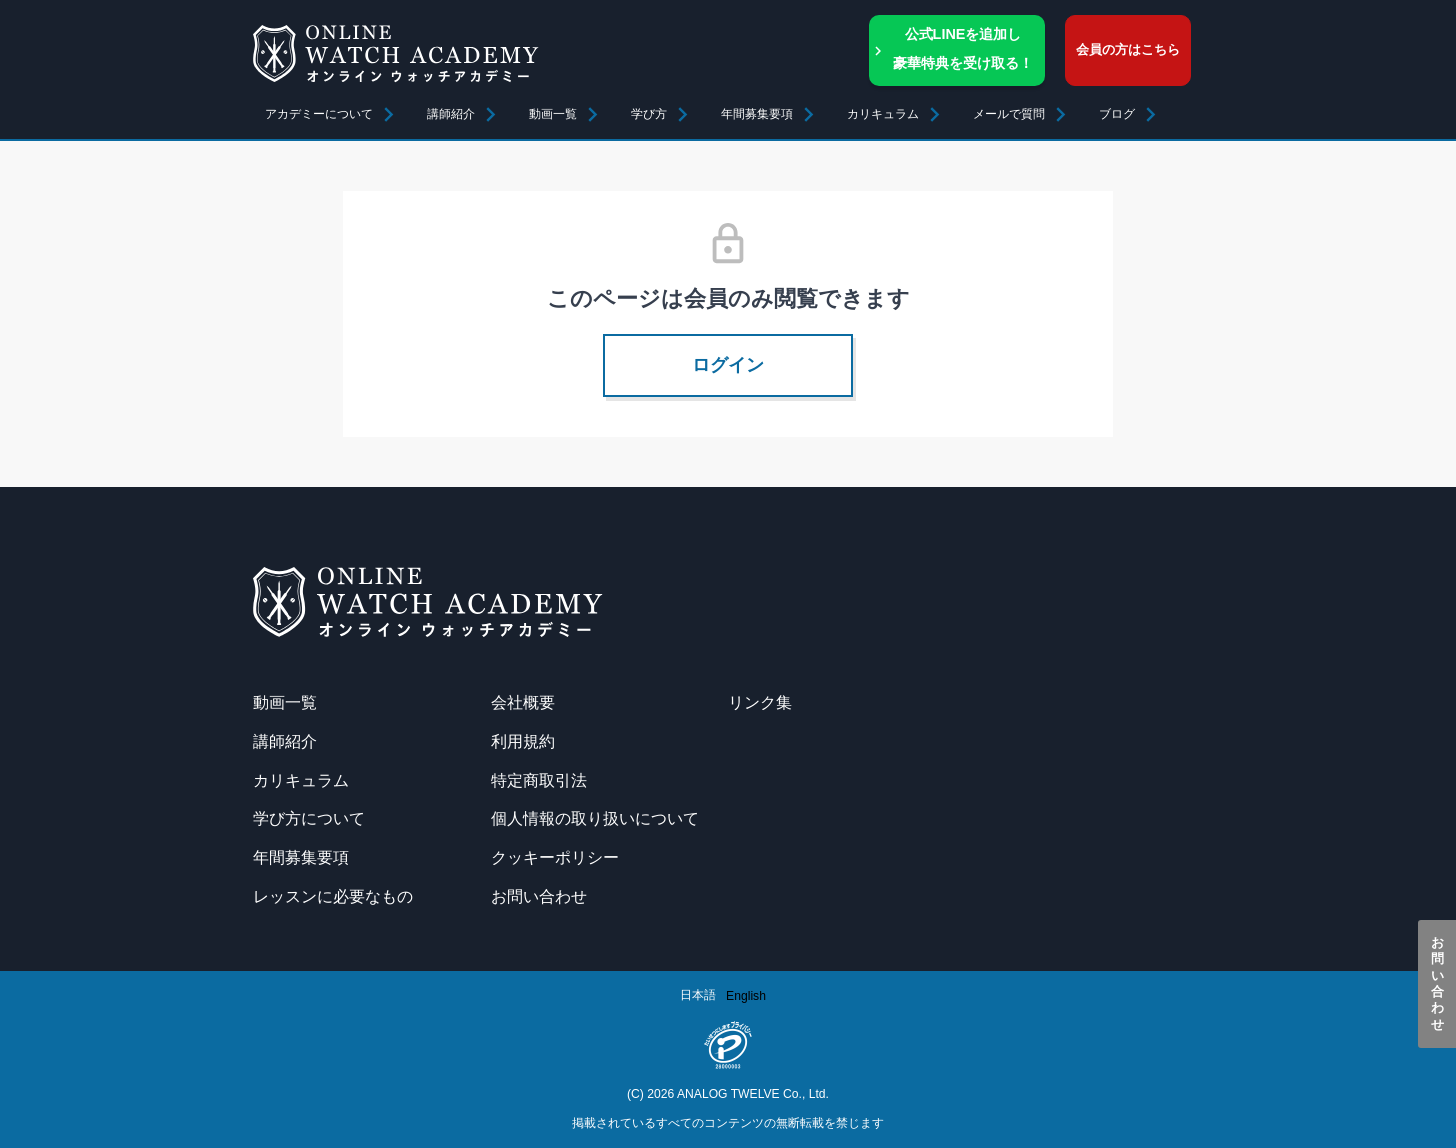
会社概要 (523, 702)
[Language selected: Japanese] (728, 995)
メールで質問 (1009, 114)
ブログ (1117, 114)
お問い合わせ (1437, 984)
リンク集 (760, 702)
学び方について (309, 818)
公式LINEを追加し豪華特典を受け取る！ (963, 48)
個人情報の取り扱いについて (595, 818)
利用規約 (523, 741)
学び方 (649, 114)
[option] (746, 996)
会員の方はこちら (1128, 49)
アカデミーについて (319, 114)
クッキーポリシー (555, 857)
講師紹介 (451, 114)
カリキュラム (301, 780)
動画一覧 (553, 114)
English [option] (746, 996)
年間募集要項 (757, 114)
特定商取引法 (539, 780)
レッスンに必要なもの (333, 896)
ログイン (728, 365)
